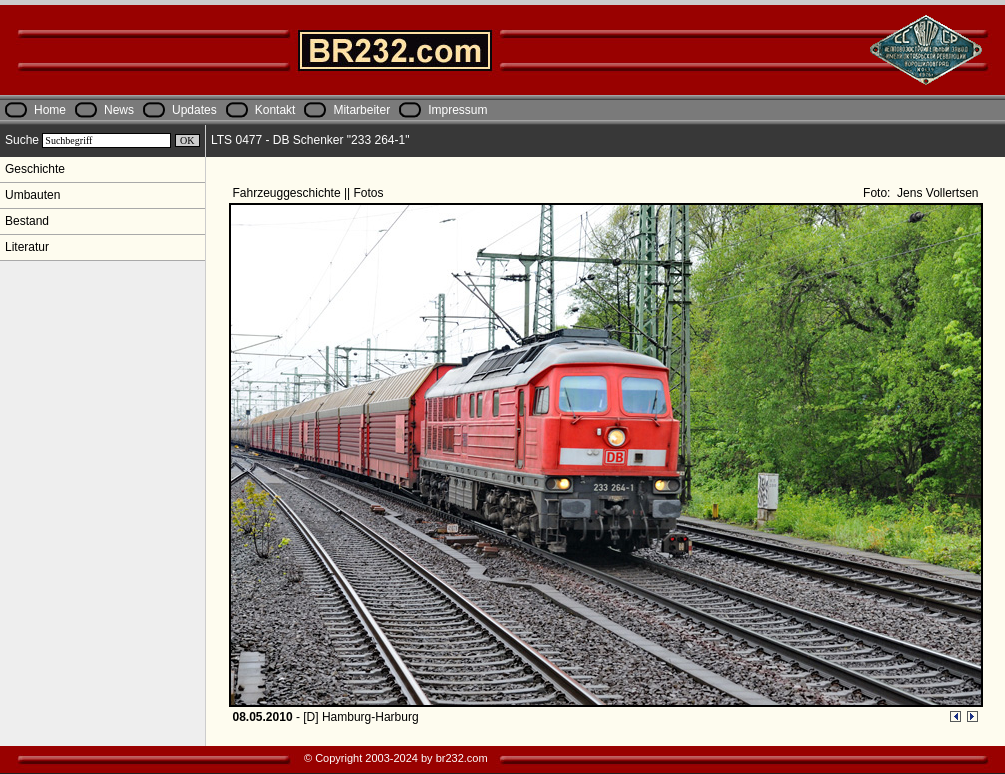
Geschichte (35, 169)
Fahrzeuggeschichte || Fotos (310, 193)
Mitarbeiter (361, 110)
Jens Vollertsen (936, 193)
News (119, 110)
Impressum (457, 110)
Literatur (27, 247)
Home (50, 110)
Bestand (27, 221)
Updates (194, 110)
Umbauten (32, 195)
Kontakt (275, 110)
